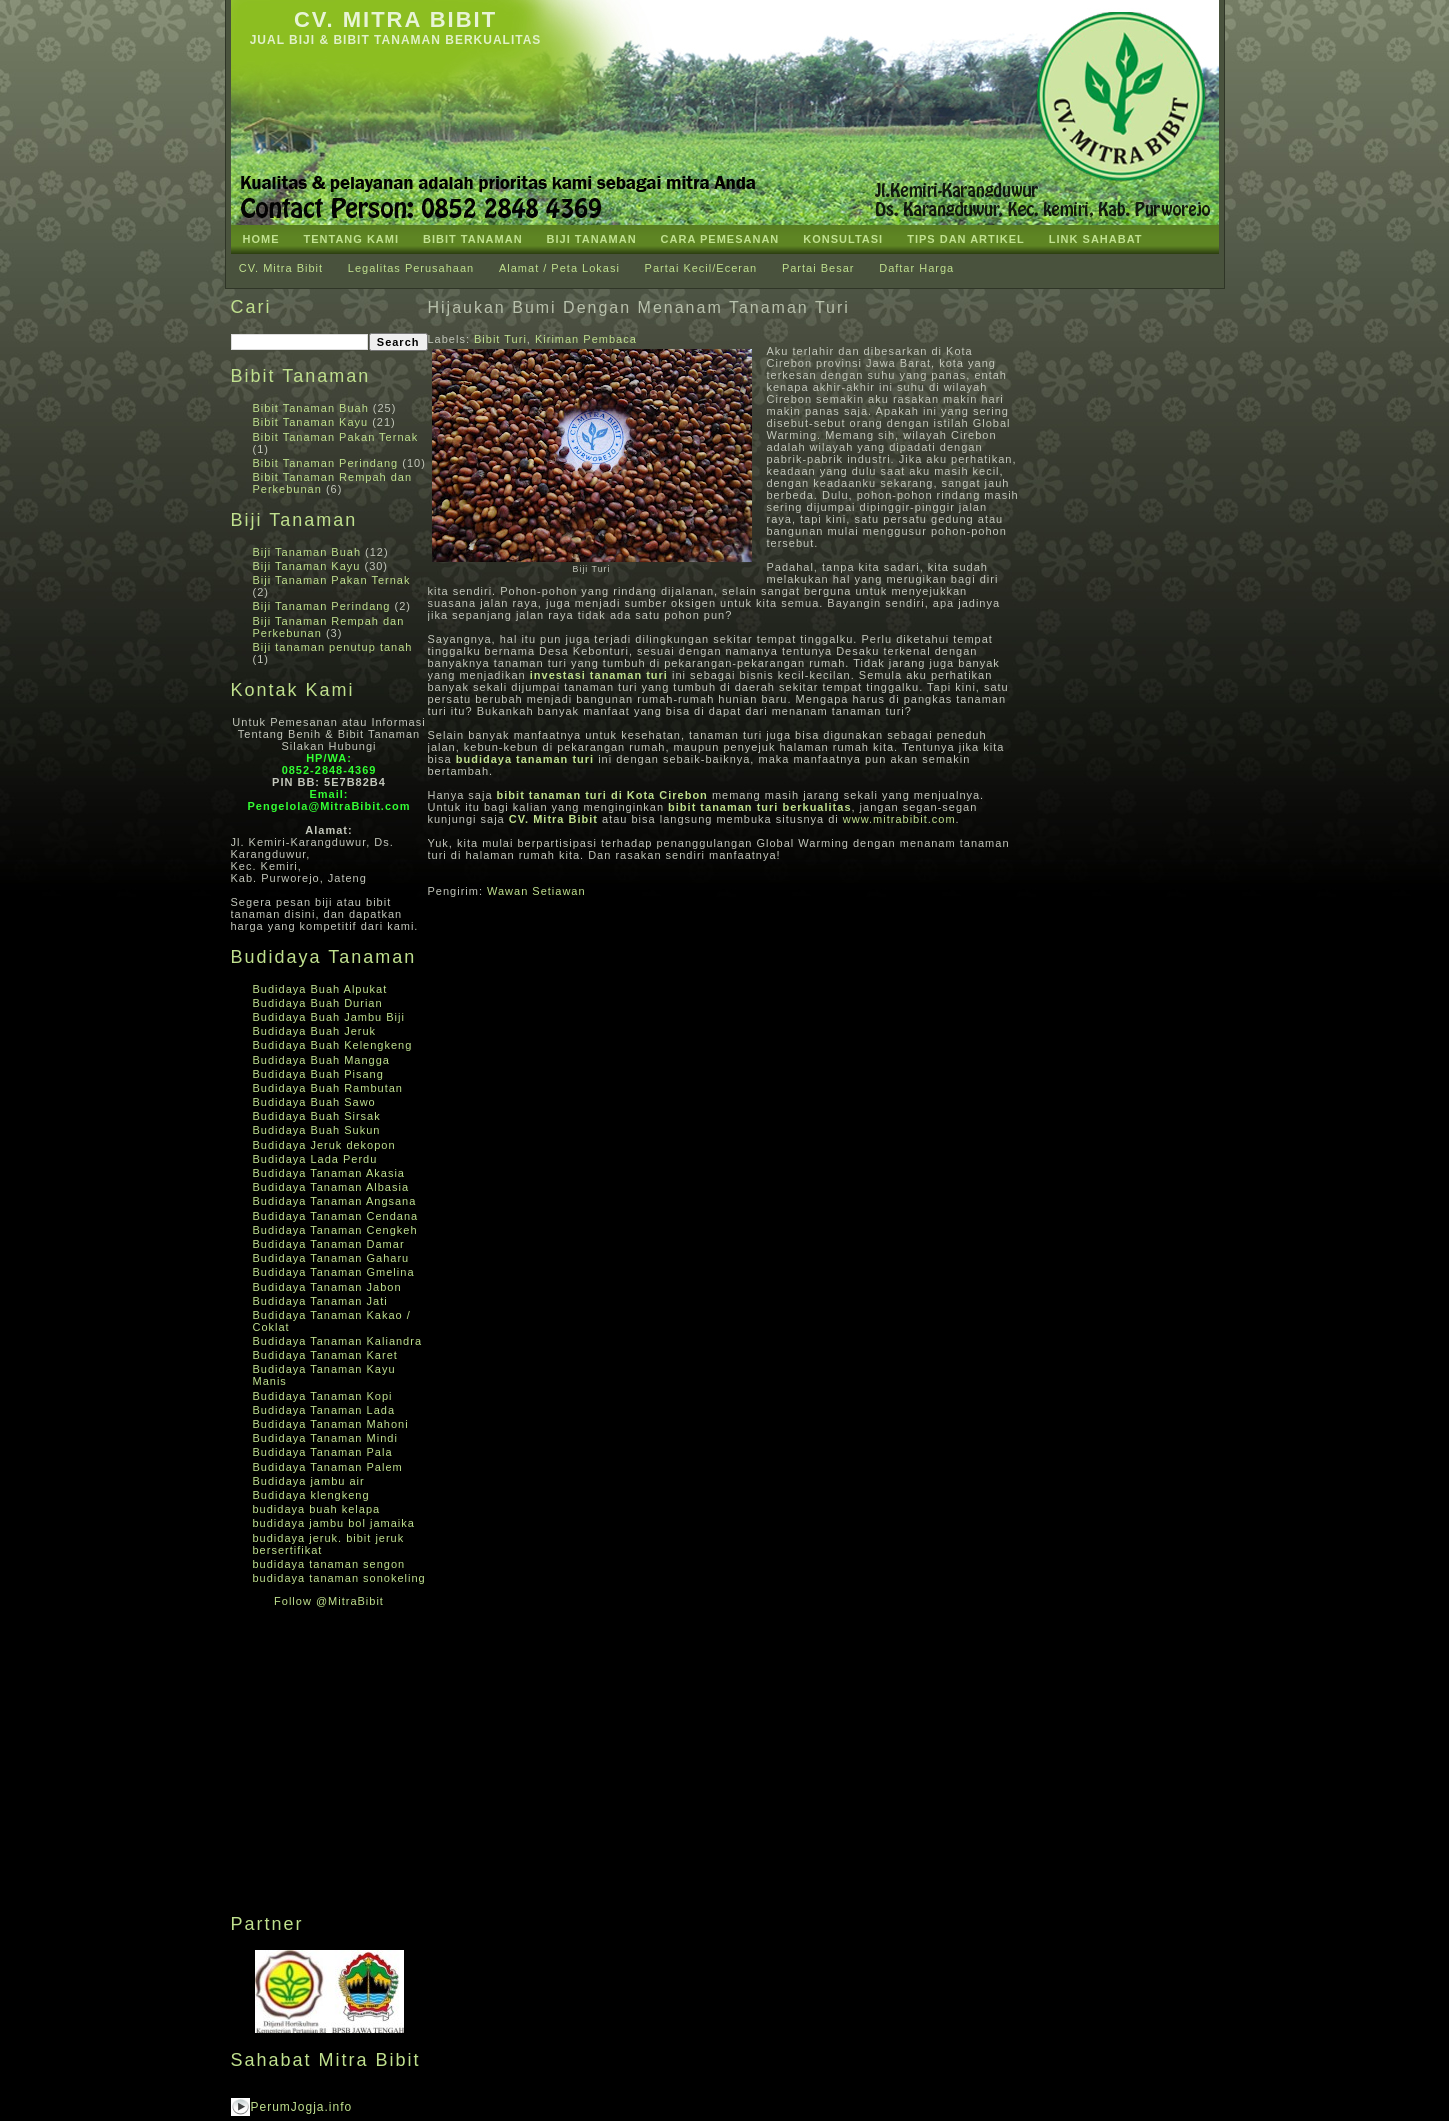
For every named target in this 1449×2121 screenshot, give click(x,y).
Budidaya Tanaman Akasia (329, 1173)
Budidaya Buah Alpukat (320, 989)
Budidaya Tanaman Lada (324, 1410)
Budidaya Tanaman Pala (323, 1452)
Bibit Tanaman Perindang (326, 463)
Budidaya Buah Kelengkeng (333, 1045)
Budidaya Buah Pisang (318, 1074)
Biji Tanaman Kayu (307, 566)
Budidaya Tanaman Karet (325, 1355)
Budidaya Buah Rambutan (328, 1088)
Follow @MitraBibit (329, 1601)
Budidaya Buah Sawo (314, 1102)
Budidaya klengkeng (311, 1495)
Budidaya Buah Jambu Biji (329, 1017)
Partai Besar (818, 268)
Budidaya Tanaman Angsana (335, 1201)
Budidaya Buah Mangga (321, 1060)
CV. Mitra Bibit (395, 19)
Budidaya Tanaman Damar (329, 1244)
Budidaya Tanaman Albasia (331, 1187)
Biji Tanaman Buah (307, 552)
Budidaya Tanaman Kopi (323, 1396)
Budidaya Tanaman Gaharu (331, 1258)
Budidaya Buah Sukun (317, 1130)
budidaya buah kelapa (317, 1509)
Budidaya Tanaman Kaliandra (338, 1341)
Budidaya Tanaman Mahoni (331, 1424)
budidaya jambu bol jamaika (334, 1523)
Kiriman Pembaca (586, 339)
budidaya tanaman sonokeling (339, 1578)
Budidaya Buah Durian (318, 1003)
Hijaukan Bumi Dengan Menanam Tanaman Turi (639, 307)
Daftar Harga (916, 268)
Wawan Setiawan (536, 891)
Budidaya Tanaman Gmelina (334, 1272)
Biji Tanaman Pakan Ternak (332, 580)
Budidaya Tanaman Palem (328, 1467)
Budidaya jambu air (309, 1481)
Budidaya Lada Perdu (315, 1159)
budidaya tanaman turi (525, 759)
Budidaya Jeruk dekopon (324, 1145)
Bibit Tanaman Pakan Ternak (336, 437)
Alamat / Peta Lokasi (559, 268)
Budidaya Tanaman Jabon (327, 1287)
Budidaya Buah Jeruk (315, 1031)
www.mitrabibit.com (899, 819)
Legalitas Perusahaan (411, 268)
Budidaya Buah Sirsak (317, 1116)
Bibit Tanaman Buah (311, 408)
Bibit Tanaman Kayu (311, 422)
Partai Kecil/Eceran (701, 268)
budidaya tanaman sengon (329, 1564)
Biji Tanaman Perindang (322, 606)
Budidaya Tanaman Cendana (336, 1216)
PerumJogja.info (302, 2107)
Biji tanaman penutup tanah (333, 647)
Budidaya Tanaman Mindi (325, 1438)
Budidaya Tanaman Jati (320, 1301)
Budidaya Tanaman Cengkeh (335, 1230)
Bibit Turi (500, 339)
